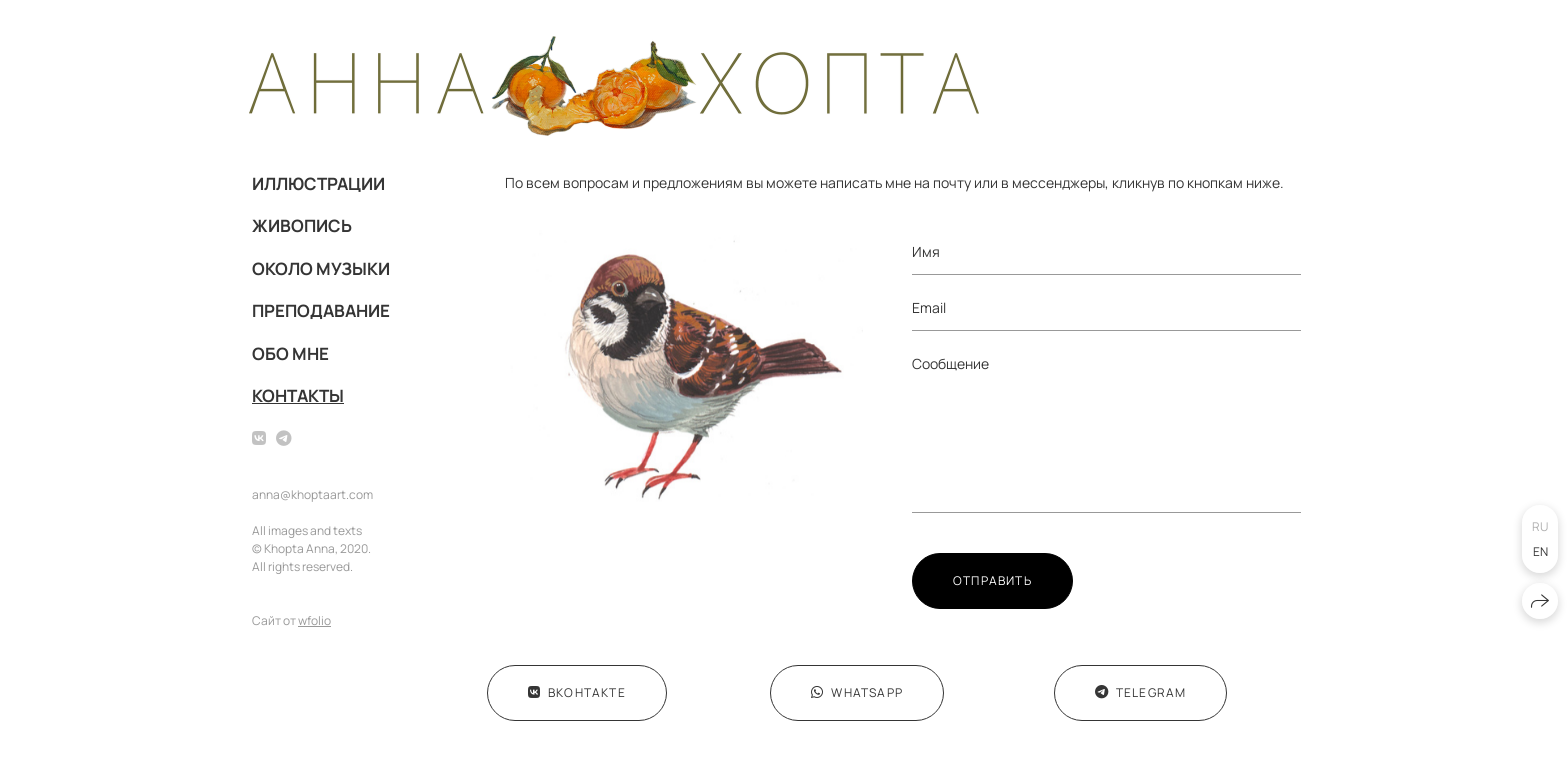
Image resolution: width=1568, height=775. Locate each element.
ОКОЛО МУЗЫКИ (321, 268)
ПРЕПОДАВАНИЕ (321, 310)
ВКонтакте (577, 692)
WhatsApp (857, 692)
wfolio (314, 620)
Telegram (1141, 692)
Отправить (992, 580)
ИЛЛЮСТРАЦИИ (318, 183)
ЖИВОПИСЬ (302, 225)
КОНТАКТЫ (298, 395)
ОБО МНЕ (290, 353)
